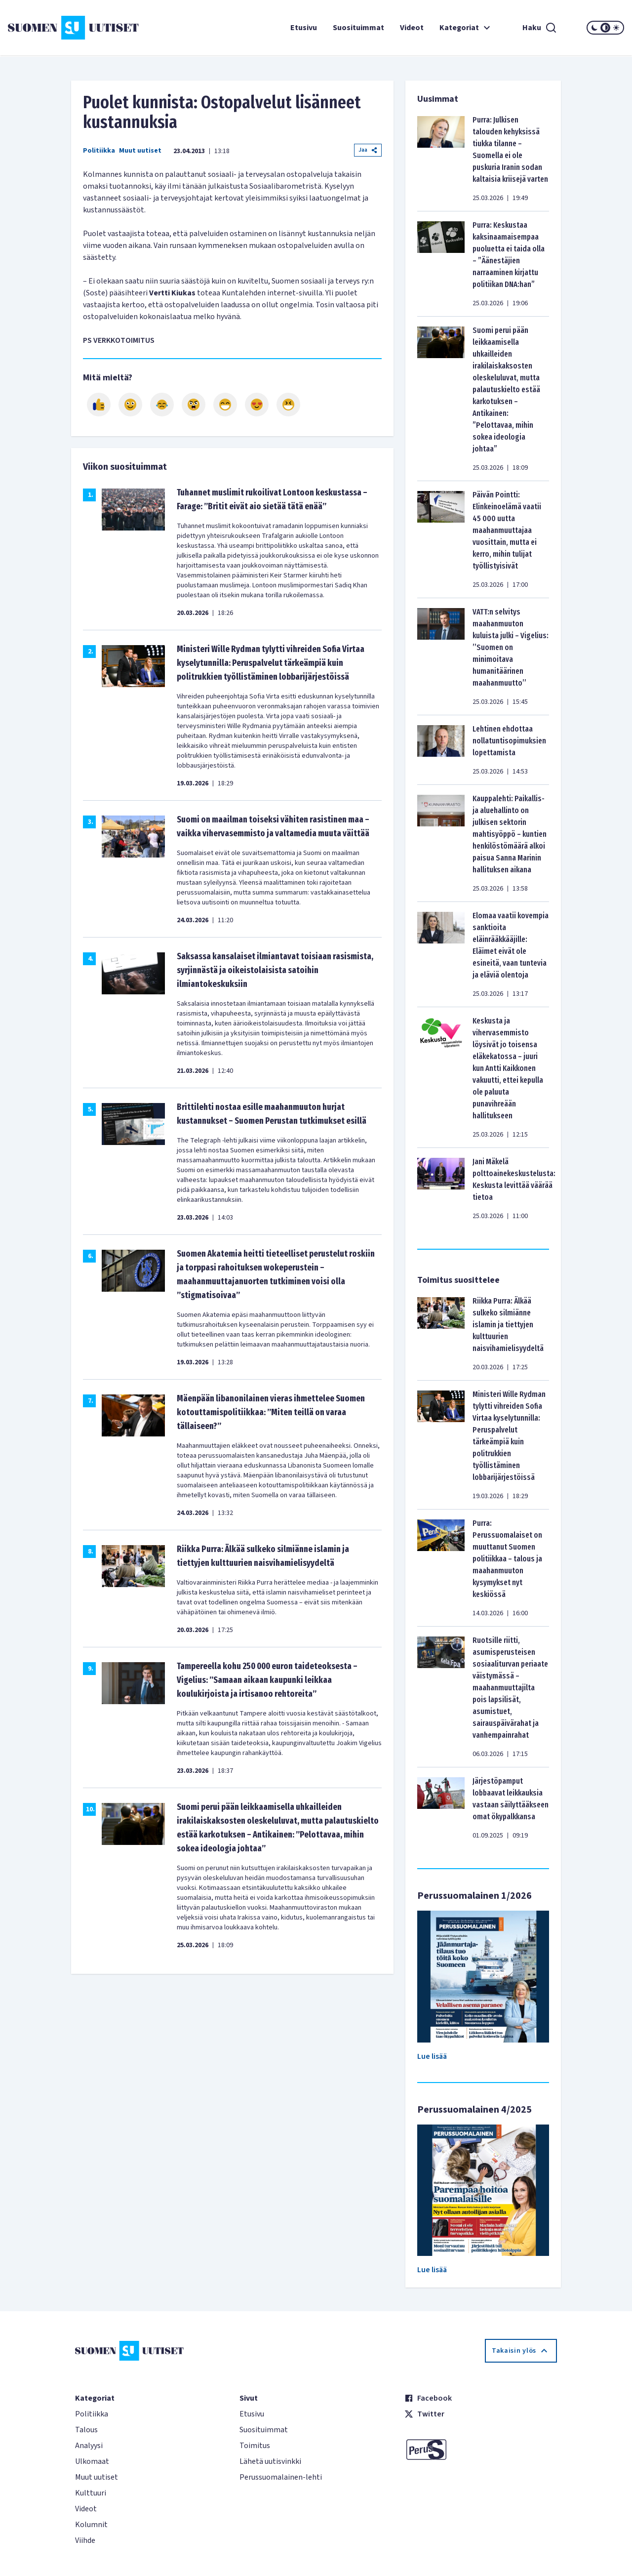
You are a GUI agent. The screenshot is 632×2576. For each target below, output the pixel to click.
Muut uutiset (140, 151)
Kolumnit (91, 2524)
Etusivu (303, 27)
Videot (412, 27)
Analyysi (89, 2445)
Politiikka (99, 151)
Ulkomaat (92, 2461)
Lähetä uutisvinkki (270, 2461)
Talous (86, 2429)
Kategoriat (466, 28)
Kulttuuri (90, 2493)
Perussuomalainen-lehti (280, 2477)
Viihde (85, 2540)
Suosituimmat (358, 27)
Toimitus (254, 2445)
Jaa (367, 150)
